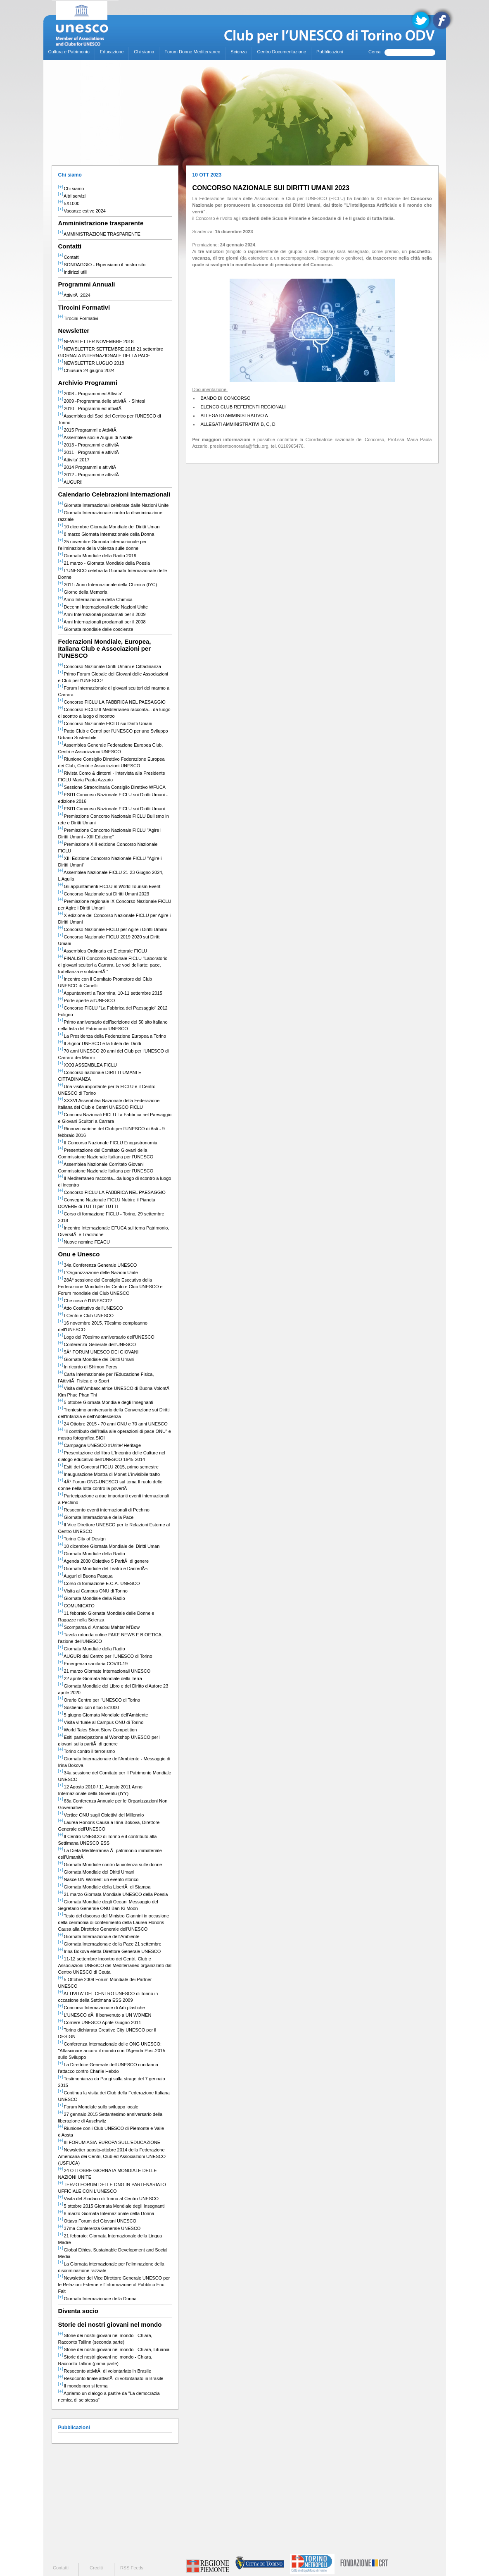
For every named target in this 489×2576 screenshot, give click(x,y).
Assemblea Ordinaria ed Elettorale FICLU (102, 950)
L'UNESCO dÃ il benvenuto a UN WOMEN (105, 2015)
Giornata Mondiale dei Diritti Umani (96, 1359)
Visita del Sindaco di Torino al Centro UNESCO (108, 2198)
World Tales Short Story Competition (97, 1729)
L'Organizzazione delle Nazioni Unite (98, 1272)
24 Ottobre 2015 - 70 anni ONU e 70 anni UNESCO (113, 1423)
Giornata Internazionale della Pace (96, 1517)
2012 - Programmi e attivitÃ (89, 474)
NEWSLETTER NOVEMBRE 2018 (96, 341)
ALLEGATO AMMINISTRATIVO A (234, 415)
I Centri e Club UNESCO (86, 1315)
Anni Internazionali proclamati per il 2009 (102, 614)
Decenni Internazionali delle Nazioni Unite (103, 606)
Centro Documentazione (281, 51)
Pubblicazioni (329, 51)
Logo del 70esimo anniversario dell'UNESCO (106, 1337)
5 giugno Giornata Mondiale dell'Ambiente (103, 1714)
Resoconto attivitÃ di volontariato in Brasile (105, 2370)
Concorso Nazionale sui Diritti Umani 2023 (104, 893)
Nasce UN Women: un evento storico (98, 1879)
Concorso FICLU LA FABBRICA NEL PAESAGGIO (112, 702)
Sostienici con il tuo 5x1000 (88, 1707)
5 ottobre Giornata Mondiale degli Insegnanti (106, 1402)
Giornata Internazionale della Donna (97, 2298)
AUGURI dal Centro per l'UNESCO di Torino (105, 1656)
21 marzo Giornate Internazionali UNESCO (104, 1671)
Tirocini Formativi (78, 318)
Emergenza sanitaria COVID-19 (93, 1663)
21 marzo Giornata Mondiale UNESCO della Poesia (113, 1894)
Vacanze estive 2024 (82, 210)
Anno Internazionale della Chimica (95, 599)
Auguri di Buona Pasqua (85, 1575)
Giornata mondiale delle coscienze (95, 629)
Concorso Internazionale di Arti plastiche (101, 2007)
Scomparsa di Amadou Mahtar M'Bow (99, 1627)
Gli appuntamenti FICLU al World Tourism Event (109, 886)
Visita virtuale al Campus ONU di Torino (101, 1722)
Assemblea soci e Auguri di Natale (95, 437)
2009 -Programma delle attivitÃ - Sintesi (101, 401)
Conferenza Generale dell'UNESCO (97, 1344)
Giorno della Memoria (82, 592)
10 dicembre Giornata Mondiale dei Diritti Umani (109, 526)
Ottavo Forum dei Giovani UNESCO (97, 2220)
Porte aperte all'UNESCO (86, 1000)
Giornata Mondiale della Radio (91, 1553)
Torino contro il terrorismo (86, 1751)
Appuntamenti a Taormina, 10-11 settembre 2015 (110, 993)
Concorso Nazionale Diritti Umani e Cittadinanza (109, 666)
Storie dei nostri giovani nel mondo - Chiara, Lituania (114, 2349)
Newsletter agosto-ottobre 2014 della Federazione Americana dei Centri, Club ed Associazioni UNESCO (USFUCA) (112, 2156)
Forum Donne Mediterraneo (192, 51)
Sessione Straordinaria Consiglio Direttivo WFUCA (112, 787)
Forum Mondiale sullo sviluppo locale (98, 2106)
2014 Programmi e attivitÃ (88, 467)
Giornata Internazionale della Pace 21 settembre (109, 1943)
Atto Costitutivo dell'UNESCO (90, 1308)
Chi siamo (144, 51)
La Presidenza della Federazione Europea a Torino (112, 1036)
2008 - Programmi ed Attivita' (90, 393)
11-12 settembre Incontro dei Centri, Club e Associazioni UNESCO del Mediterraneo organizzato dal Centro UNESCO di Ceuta (115, 1965)
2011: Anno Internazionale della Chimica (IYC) (107, 584)
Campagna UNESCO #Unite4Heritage (99, 1445)
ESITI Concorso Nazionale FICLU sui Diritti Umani (111, 808)
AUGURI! (70, 482)
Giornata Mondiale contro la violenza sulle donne (110, 1864)
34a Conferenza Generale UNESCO (97, 1265)
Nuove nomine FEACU (84, 1241)
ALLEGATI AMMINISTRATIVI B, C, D (238, 424)
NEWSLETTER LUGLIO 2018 (91, 362)
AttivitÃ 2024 (74, 295)
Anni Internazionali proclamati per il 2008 (102, 621)
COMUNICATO (76, 1605)
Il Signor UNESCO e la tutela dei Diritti (99, 1043)
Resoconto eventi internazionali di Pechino (104, 1509)
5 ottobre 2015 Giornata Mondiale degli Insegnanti (111, 2206)
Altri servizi (72, 195)
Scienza (238, 51)
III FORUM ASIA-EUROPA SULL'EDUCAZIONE (109, 2142)
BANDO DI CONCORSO (226, 398)
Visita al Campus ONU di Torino (93, 1590)
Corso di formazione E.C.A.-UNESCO (99, 1583)
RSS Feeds (131, 2567)
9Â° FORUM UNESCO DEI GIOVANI (98, 1351)
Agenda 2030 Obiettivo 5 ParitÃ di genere (103, 1561)
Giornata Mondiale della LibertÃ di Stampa (104, 1886)
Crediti (96, 2567)
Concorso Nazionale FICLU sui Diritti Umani (105, 723)
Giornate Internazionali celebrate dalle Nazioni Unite (113, 505)
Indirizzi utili (73, 272)
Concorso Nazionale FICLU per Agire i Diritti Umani (112, 929)
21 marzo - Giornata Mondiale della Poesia (104, 563)
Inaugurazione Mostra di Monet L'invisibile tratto (109, 1474)
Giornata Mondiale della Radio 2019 (97, 555)
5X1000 (69, 203)
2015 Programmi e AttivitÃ (88, 429)
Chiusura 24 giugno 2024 (86, 370)
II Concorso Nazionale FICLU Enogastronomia (107, 1142)
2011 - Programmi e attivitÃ (89, 452)
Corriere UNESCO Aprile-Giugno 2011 (99, 2022)
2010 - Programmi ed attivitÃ (90, 408)
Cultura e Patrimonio (69, 51)
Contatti (69, 257)
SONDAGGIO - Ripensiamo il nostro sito (102, 264)
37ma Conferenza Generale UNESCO (99, 2228)
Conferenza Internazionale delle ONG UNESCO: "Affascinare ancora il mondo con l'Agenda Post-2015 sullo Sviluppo (112, 2050)
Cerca (374, 51)
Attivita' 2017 (74, 459)
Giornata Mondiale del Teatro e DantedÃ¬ (103, 1568)
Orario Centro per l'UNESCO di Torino (99, 1699)
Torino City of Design (82, 1538)
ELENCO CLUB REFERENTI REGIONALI (243, 406)
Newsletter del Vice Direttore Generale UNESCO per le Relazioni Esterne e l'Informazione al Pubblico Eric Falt (114, 2284)
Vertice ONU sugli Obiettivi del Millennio (101, 1814)
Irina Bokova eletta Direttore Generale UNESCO (109, 1951)
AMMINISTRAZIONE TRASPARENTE (99, 234)
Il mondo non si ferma (83, 2385)
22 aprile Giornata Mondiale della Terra (100, 1678)
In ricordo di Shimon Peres (88, 1366)
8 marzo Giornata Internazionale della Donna (106, 534)
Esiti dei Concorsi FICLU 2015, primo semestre (108, 1466)
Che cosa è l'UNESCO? (85, 1300)
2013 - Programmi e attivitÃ (89, 444)
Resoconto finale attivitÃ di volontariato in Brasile (111, 2378)
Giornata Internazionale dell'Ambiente (99, 1936)
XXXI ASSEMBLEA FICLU (87, 1064)
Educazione (112, 51)
